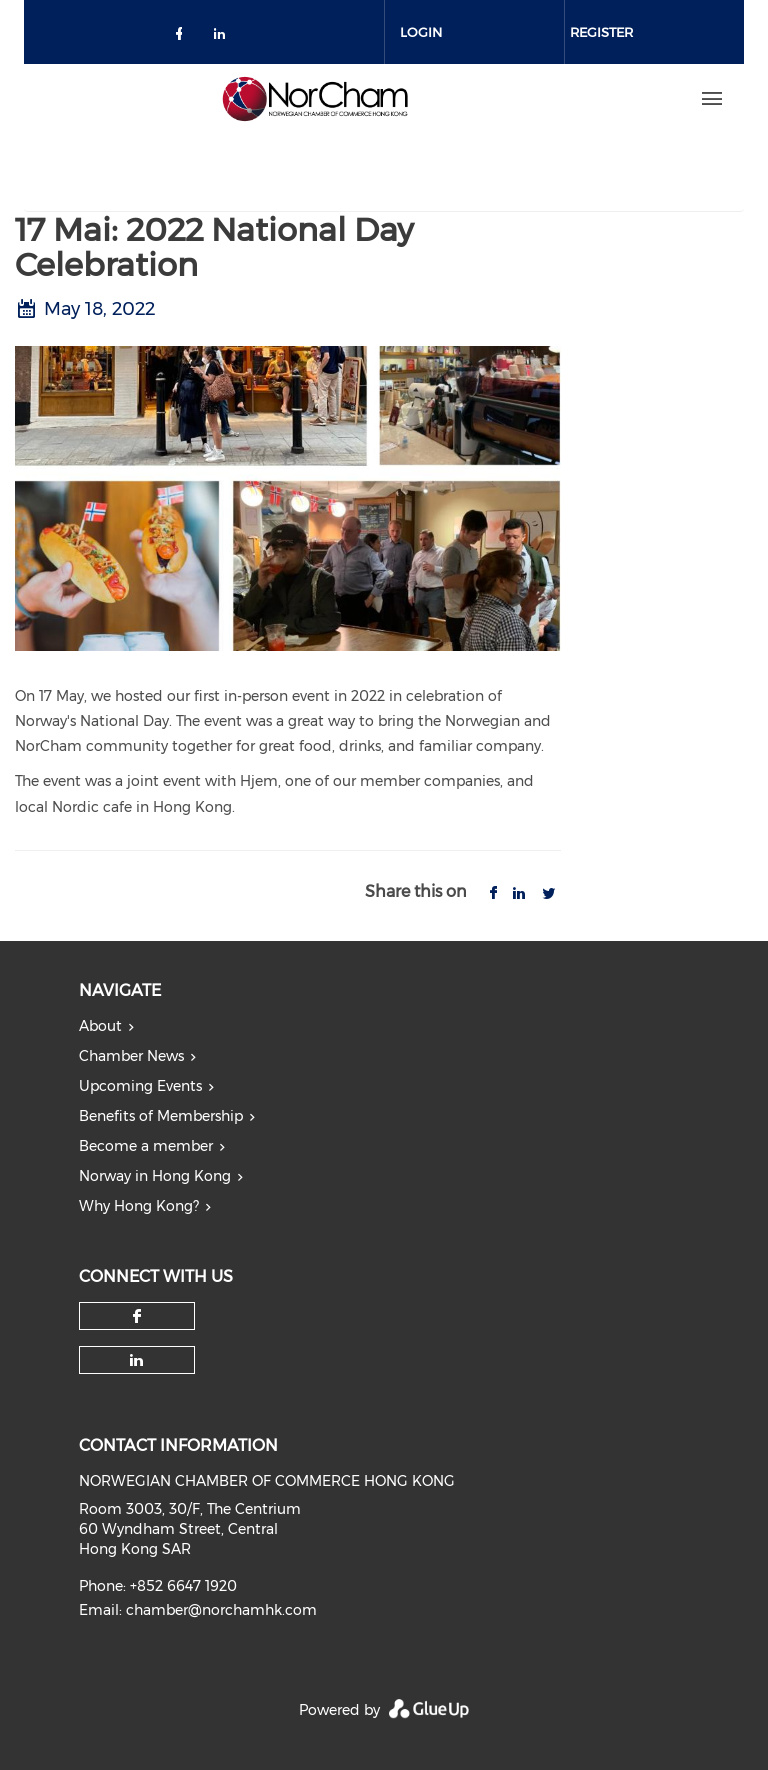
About (100, 1026)
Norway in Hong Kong (155, 1176)
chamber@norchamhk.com (221, 1610)
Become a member (146, 1146)
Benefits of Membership (161, 1116)
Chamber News (131, 1056)
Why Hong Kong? (139, 1206)
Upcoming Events (140, 1086)
